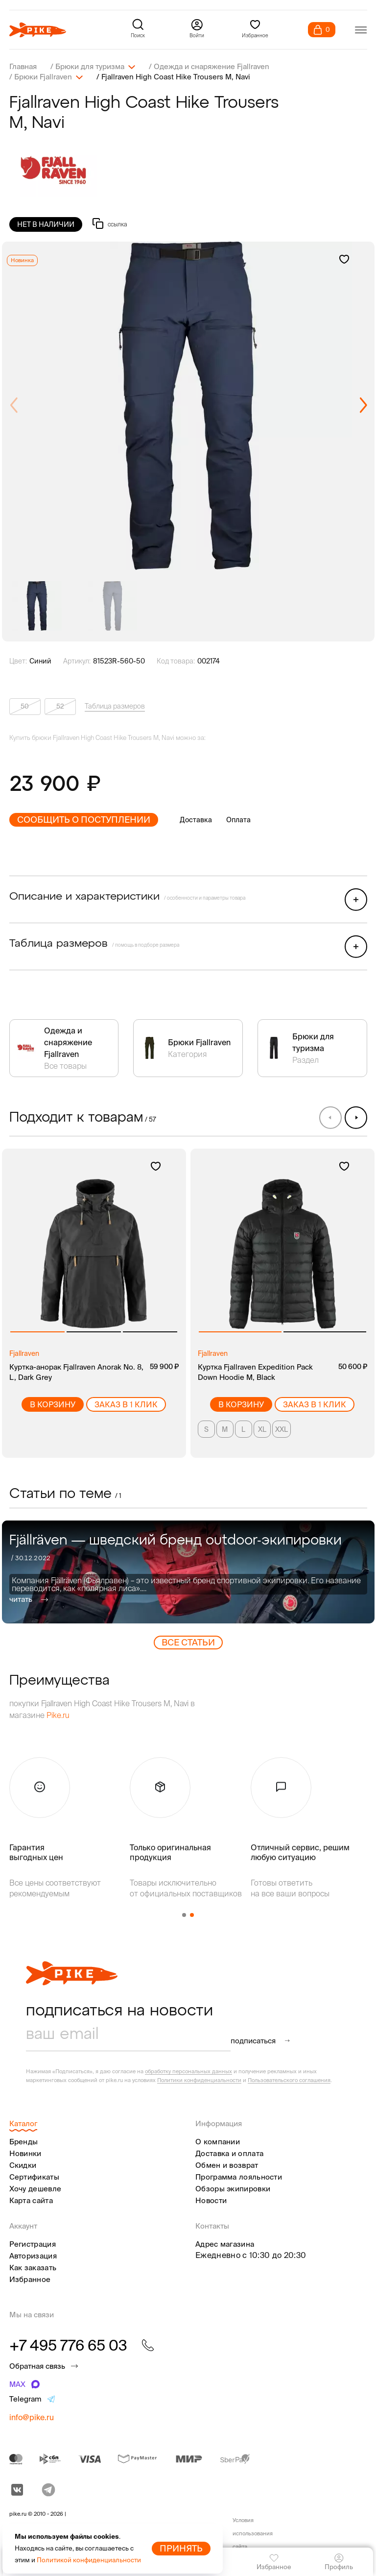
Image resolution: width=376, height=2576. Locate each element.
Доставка (196, 819)
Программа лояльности (238, 2176)
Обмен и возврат (226, 2164)
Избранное (30, 2278)
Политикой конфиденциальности (89, 2560)
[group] (188, 405)
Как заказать (33, 2266)
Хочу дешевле (35, 2187)
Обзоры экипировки (232, 2187)
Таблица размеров (115, 705)
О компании (217, 2140)
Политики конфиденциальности (199, 2079)
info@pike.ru (31, 2416)
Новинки (25, 2152)
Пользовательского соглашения (289, 2079)
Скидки (23, 2164)
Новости (211, 2199)
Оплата (238, 819)
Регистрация (32, 2243)
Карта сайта (31, 2199)
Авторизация (33, 2255)
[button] (363, 405)
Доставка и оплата (229, 2152)
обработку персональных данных (188, 2070)
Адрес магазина (224, 2243)
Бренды (23, 2140)
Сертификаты (34, 2176)
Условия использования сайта (253, 2533)
